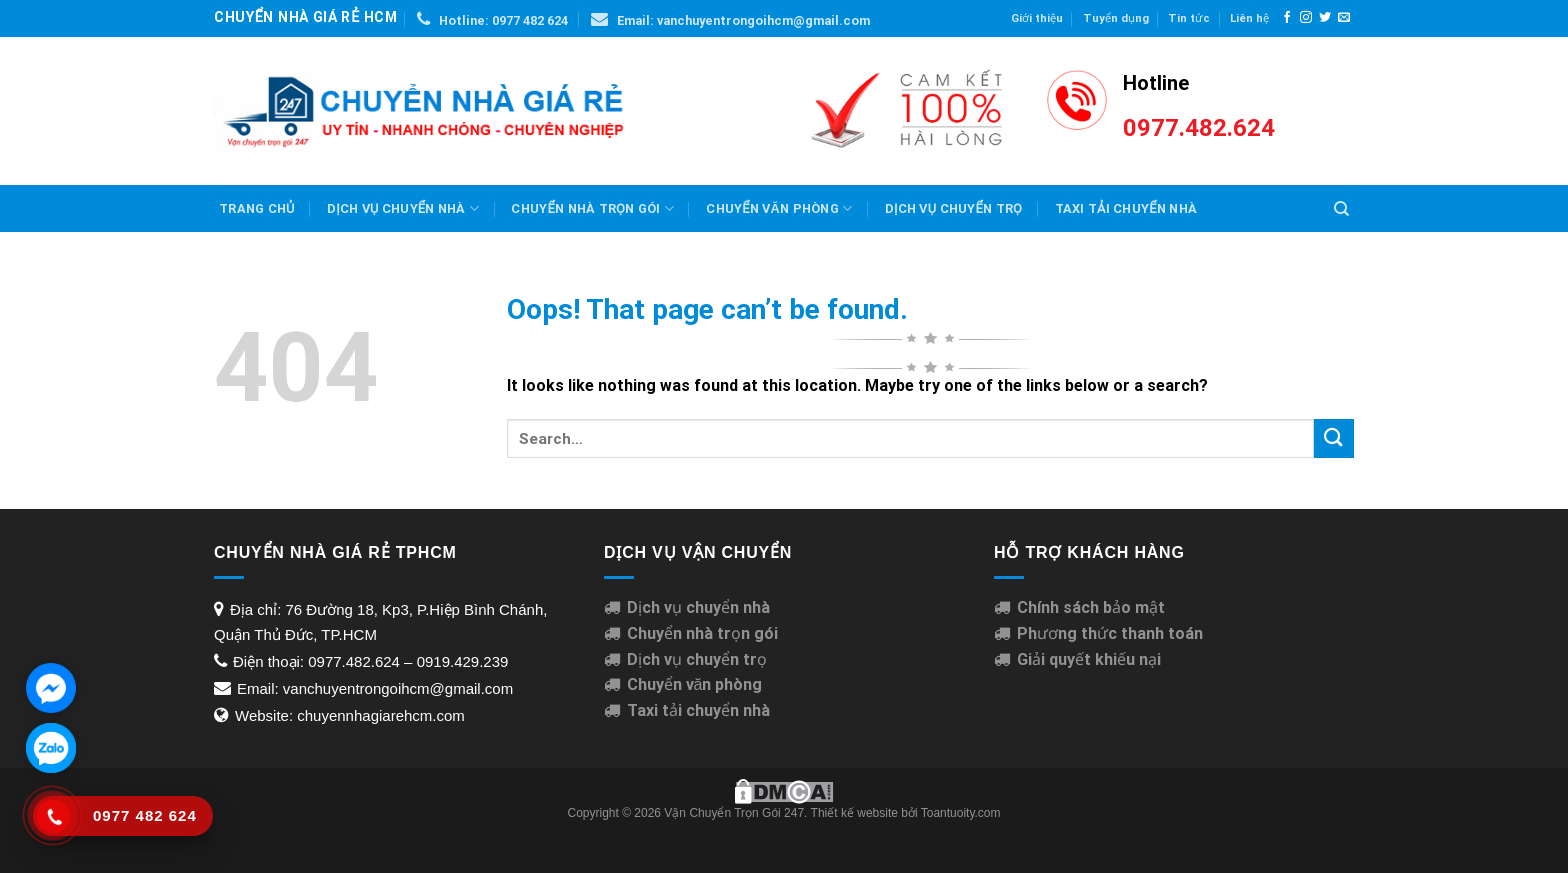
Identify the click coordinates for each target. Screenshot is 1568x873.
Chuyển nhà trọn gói (592, 208)
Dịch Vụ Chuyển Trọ (953, 208)
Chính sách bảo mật (1091, 607)
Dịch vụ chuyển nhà (403, 208)
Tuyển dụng (1116, 18)
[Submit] (1334, 438)
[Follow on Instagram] (1306, 18)
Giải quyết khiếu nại (1089, 659)
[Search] (1341, 209)
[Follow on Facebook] (1287, 18)
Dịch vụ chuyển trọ (697, 659)
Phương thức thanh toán (1110, 633)
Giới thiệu (1037, 18)
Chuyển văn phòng (779, 208)
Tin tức (1189, 18)
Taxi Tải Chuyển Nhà (1126, 208)
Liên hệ (1249, 18)
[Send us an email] (1344, 18)
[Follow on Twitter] (1325, 18)
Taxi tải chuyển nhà (698, 710)
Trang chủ (257, 208)
